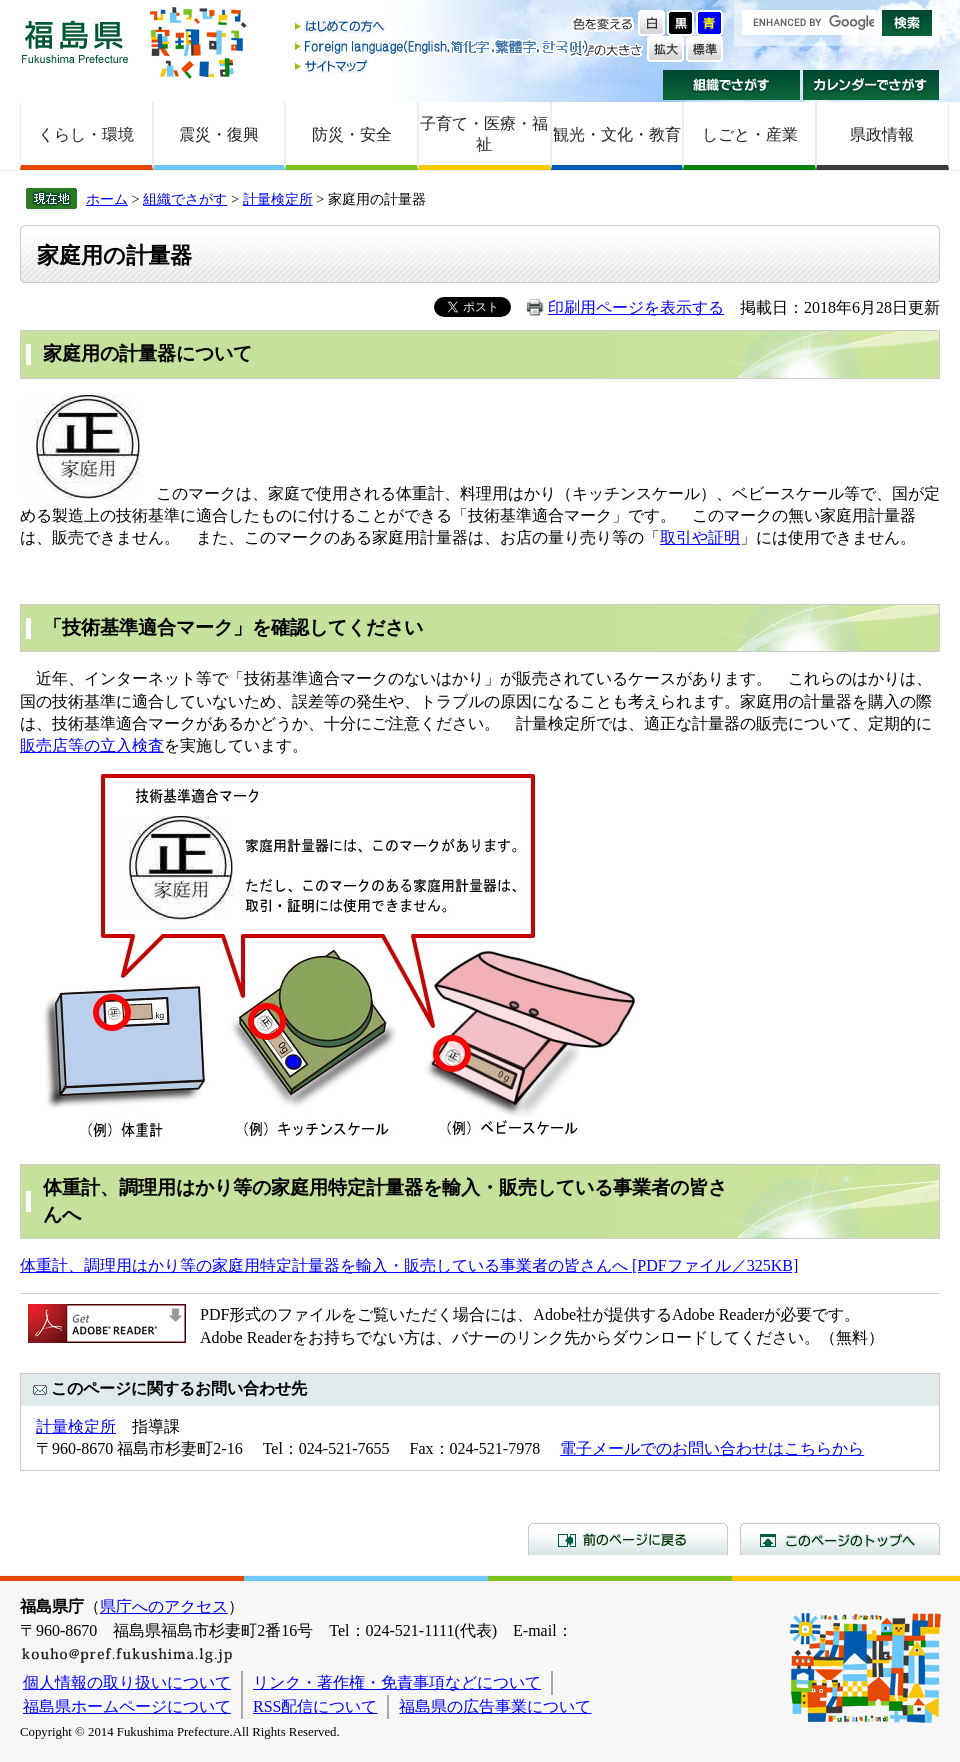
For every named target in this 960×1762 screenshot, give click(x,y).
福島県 (75, 41)
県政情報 (882, 134)
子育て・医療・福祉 (484, 134)
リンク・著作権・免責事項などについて (397, 1682)
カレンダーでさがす (871, 85)
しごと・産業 (750, 134)
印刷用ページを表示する (636, 307)
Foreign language (443, 46)
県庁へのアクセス (164, 1606)
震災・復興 (219, 134)
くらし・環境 (86, 134)
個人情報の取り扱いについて (127, 1682)
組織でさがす (731, 85)
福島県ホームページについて (127, 1706)
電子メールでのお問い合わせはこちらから (712, 1448)
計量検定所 (278, 199)
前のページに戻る (628, 1539)
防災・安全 (352, 134)
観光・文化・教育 (617, 134)
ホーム (107, 199)
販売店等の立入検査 (92, 745)
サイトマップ (443, 65)
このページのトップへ (840, 1539)
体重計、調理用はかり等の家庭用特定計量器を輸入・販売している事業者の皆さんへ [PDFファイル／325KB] (409, 1265)
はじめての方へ (443, 27)
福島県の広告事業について (495, 1706)
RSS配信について (315, 1706)
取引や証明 (700, 537)
